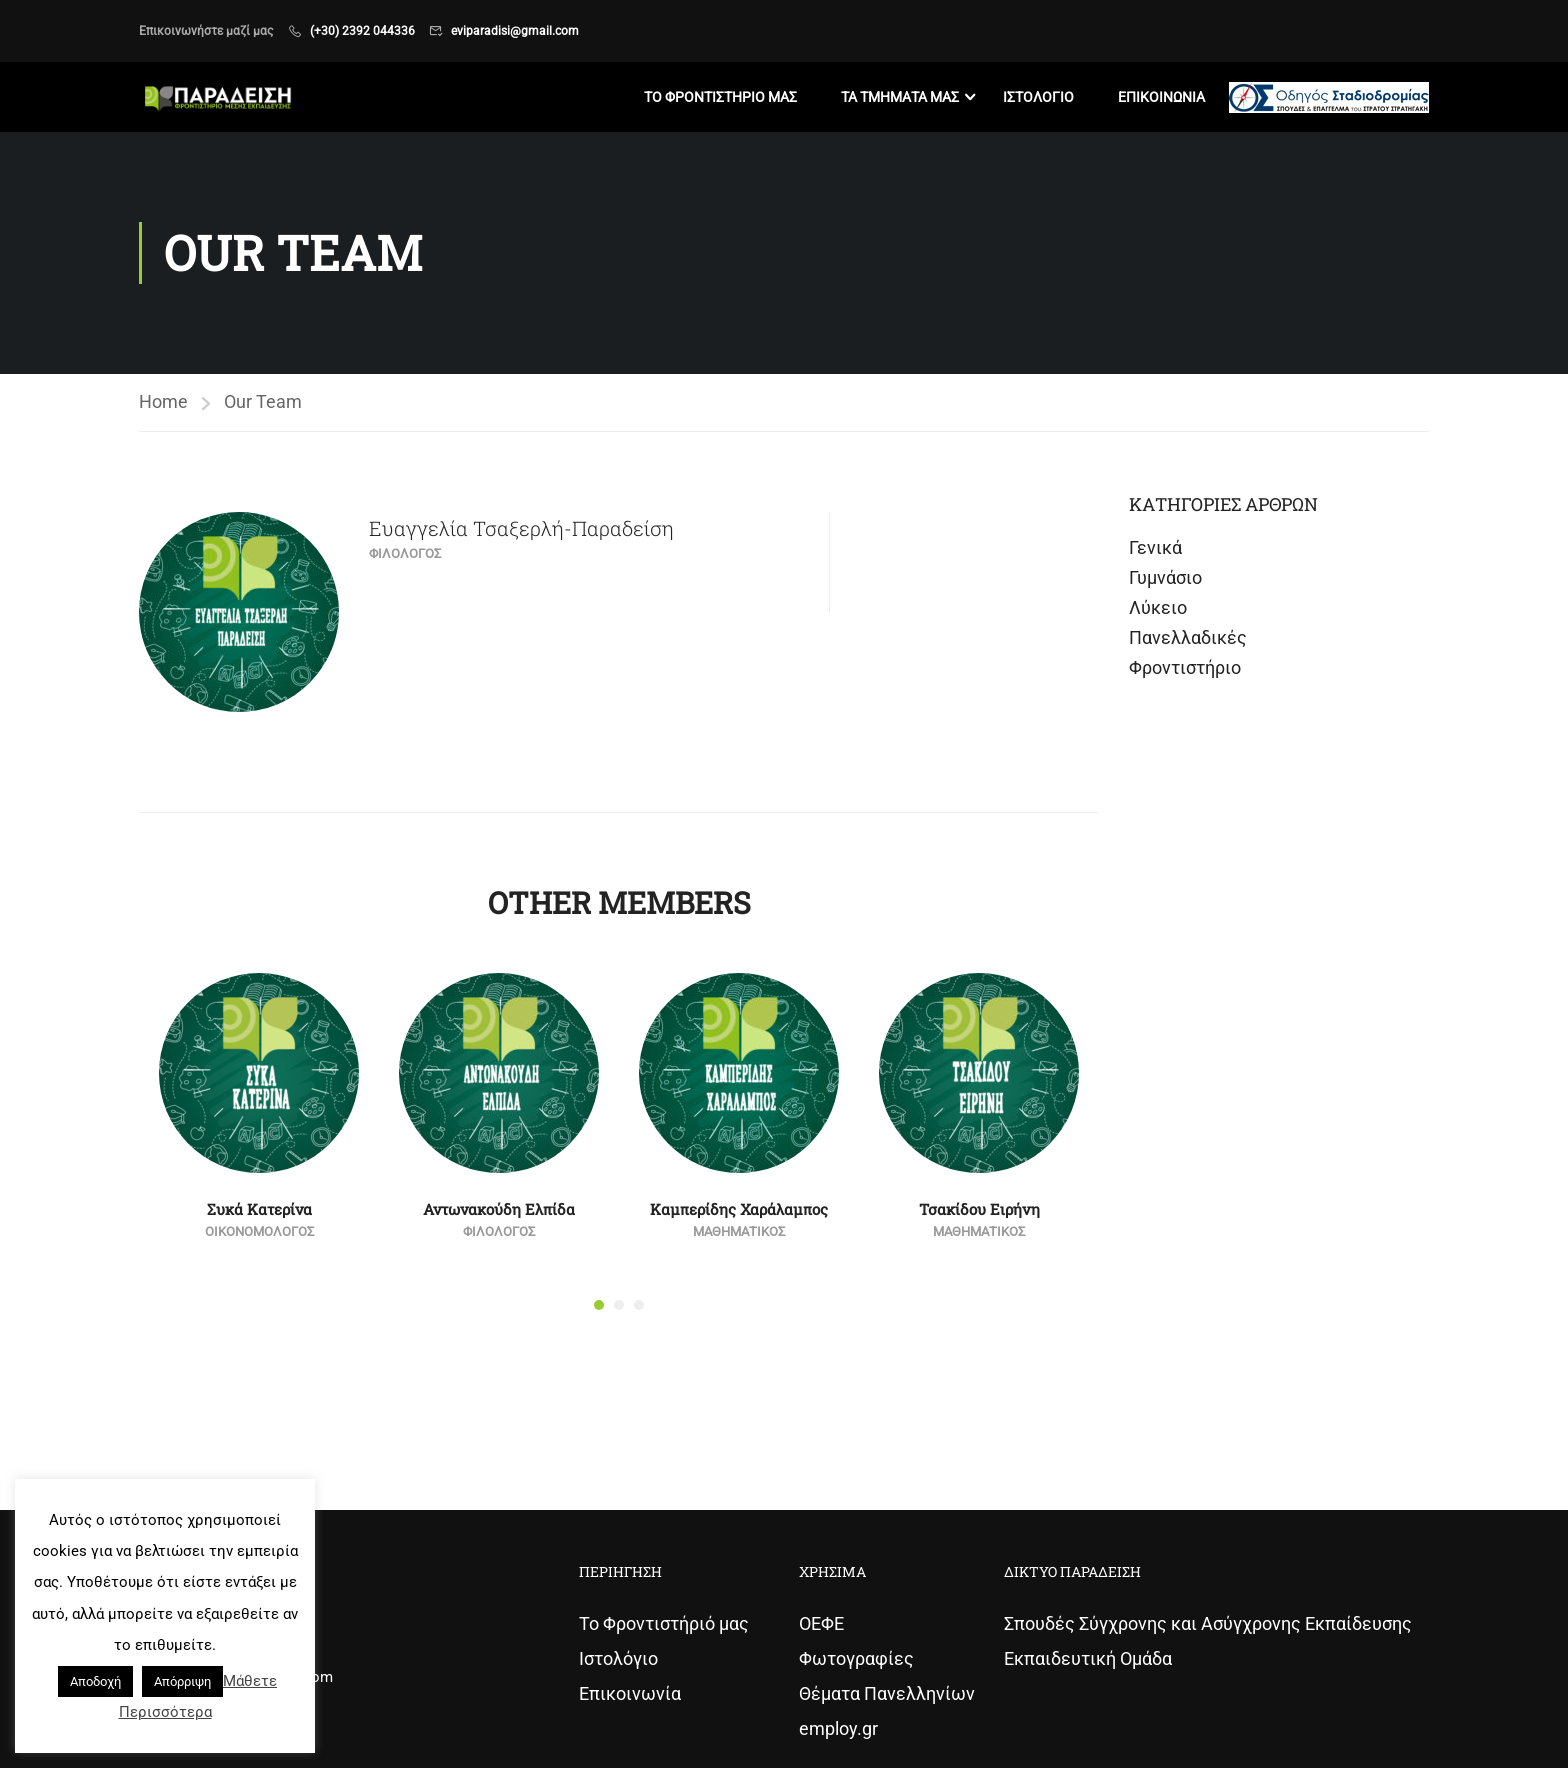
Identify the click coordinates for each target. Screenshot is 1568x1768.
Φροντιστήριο (1185, 667)
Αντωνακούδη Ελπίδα (499, 1209)
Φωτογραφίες (856, 1658)
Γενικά (1155, 547)
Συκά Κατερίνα (259, 1209)
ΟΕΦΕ (821, 1623)
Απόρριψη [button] (182, 1681)
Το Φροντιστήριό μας (664, 1623)
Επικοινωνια (1161, 97)
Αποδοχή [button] (95, 1681)
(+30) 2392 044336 (362, 31)
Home (163, 401)
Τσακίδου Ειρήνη (979, 1209)
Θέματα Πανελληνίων (887, 1693)
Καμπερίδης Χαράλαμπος (739, 1209)
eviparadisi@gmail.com (515, 31)
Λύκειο (1158, 607)
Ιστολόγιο (618, 1658)
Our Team (263, 401)
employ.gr (838, 1728)
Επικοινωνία (630, 1693)
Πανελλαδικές (1188, 637)
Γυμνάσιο (1165, 577)
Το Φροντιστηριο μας (720, 97)
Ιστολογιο (1038, 97)
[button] (599, 1305)
